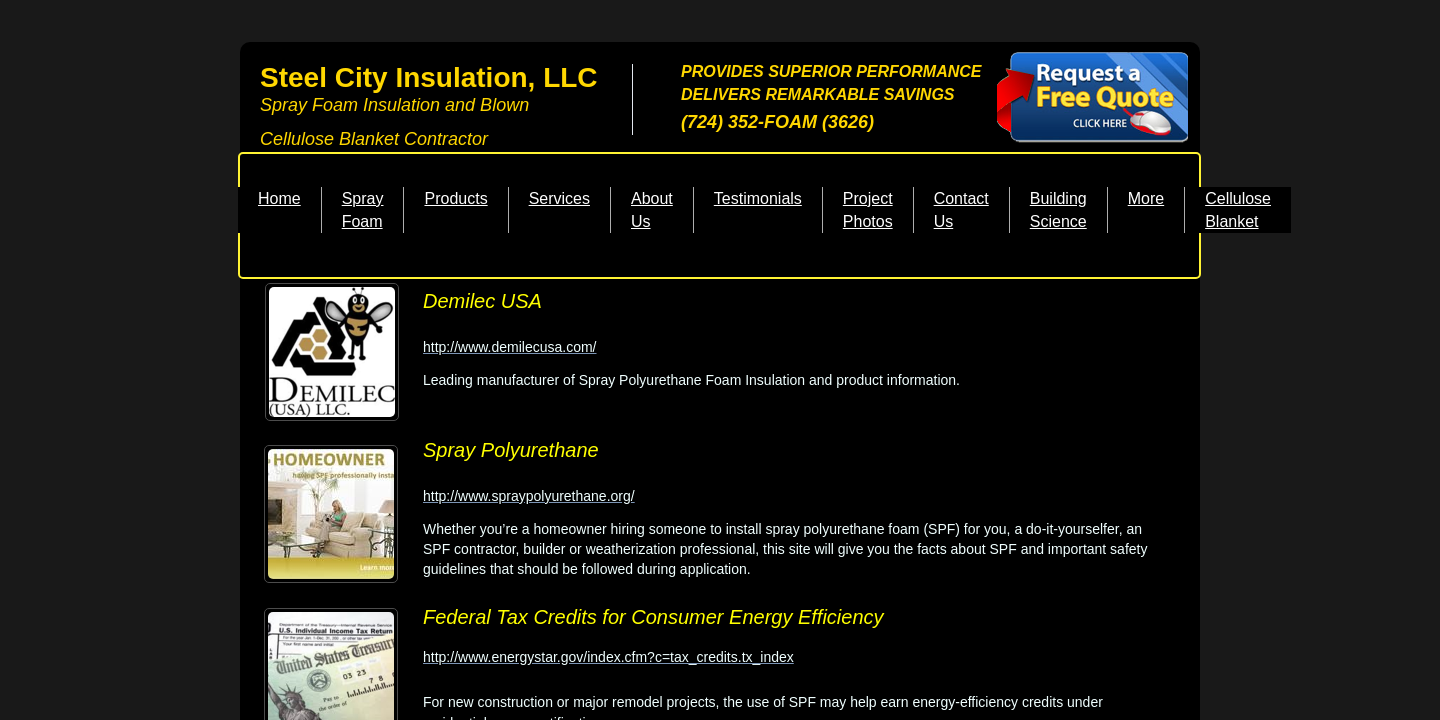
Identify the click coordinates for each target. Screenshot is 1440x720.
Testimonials (758, 198)
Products (455, 198)
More (1146, 198)
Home (279, 198)
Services (559, 198)
